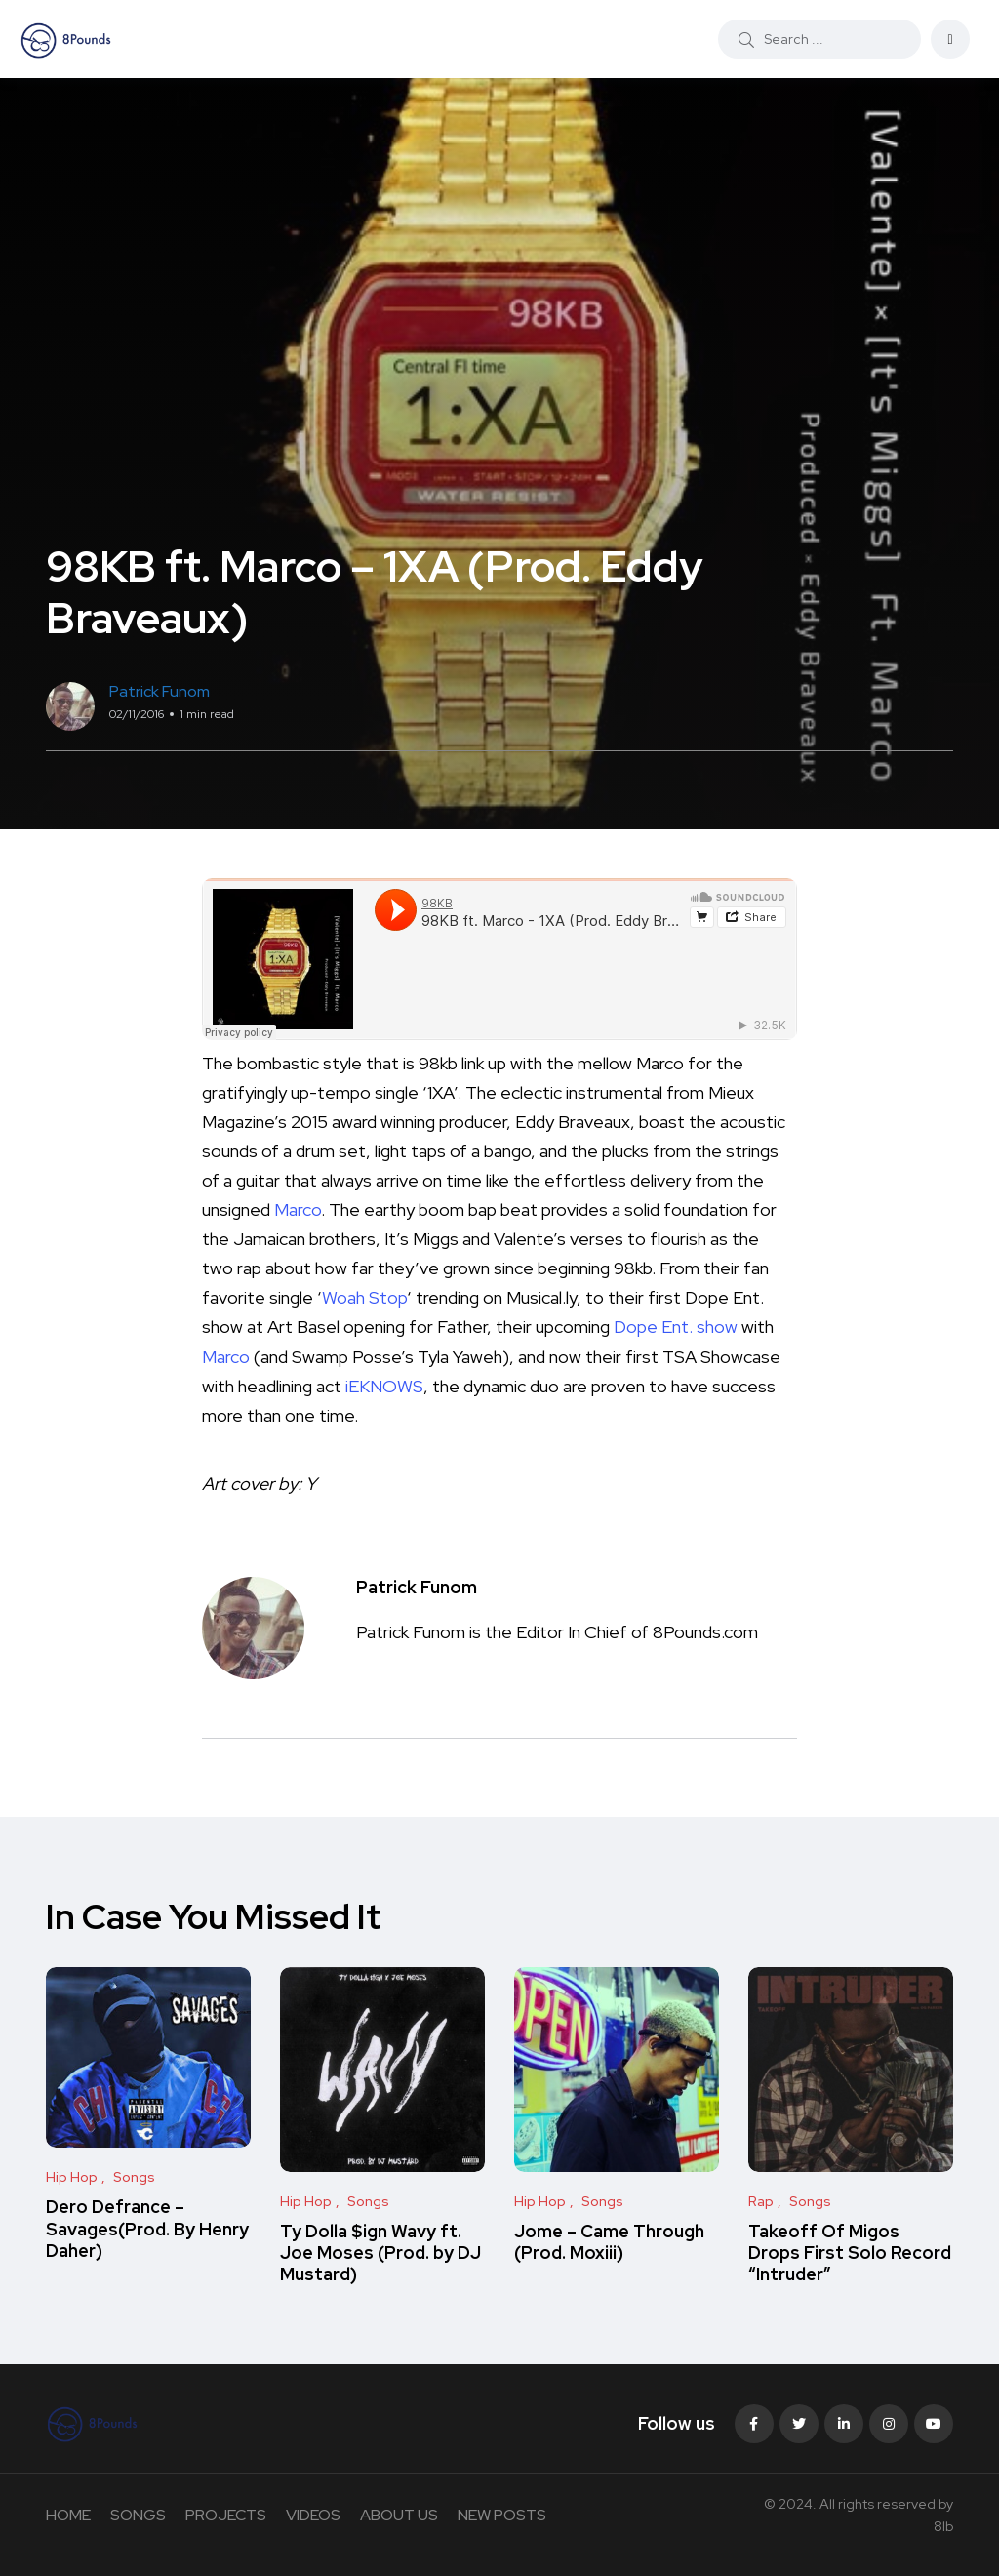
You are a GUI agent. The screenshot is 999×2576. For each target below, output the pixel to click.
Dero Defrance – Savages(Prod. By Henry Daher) (147, 2228)
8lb (943, 2526)
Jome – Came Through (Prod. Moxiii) (609, 2242)
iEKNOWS (384, 1386)
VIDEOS (313, 2515)
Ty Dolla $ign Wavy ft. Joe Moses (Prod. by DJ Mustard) (380, 2253)
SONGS (138, 2515)
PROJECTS (225, 2515)
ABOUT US (399, 2515)
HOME (68, 2515)
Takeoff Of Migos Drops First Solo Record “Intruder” (849, 2253)
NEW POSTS (502, 2515)
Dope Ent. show (676, 1326)
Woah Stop (364, 1297)
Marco (297, 1209)
